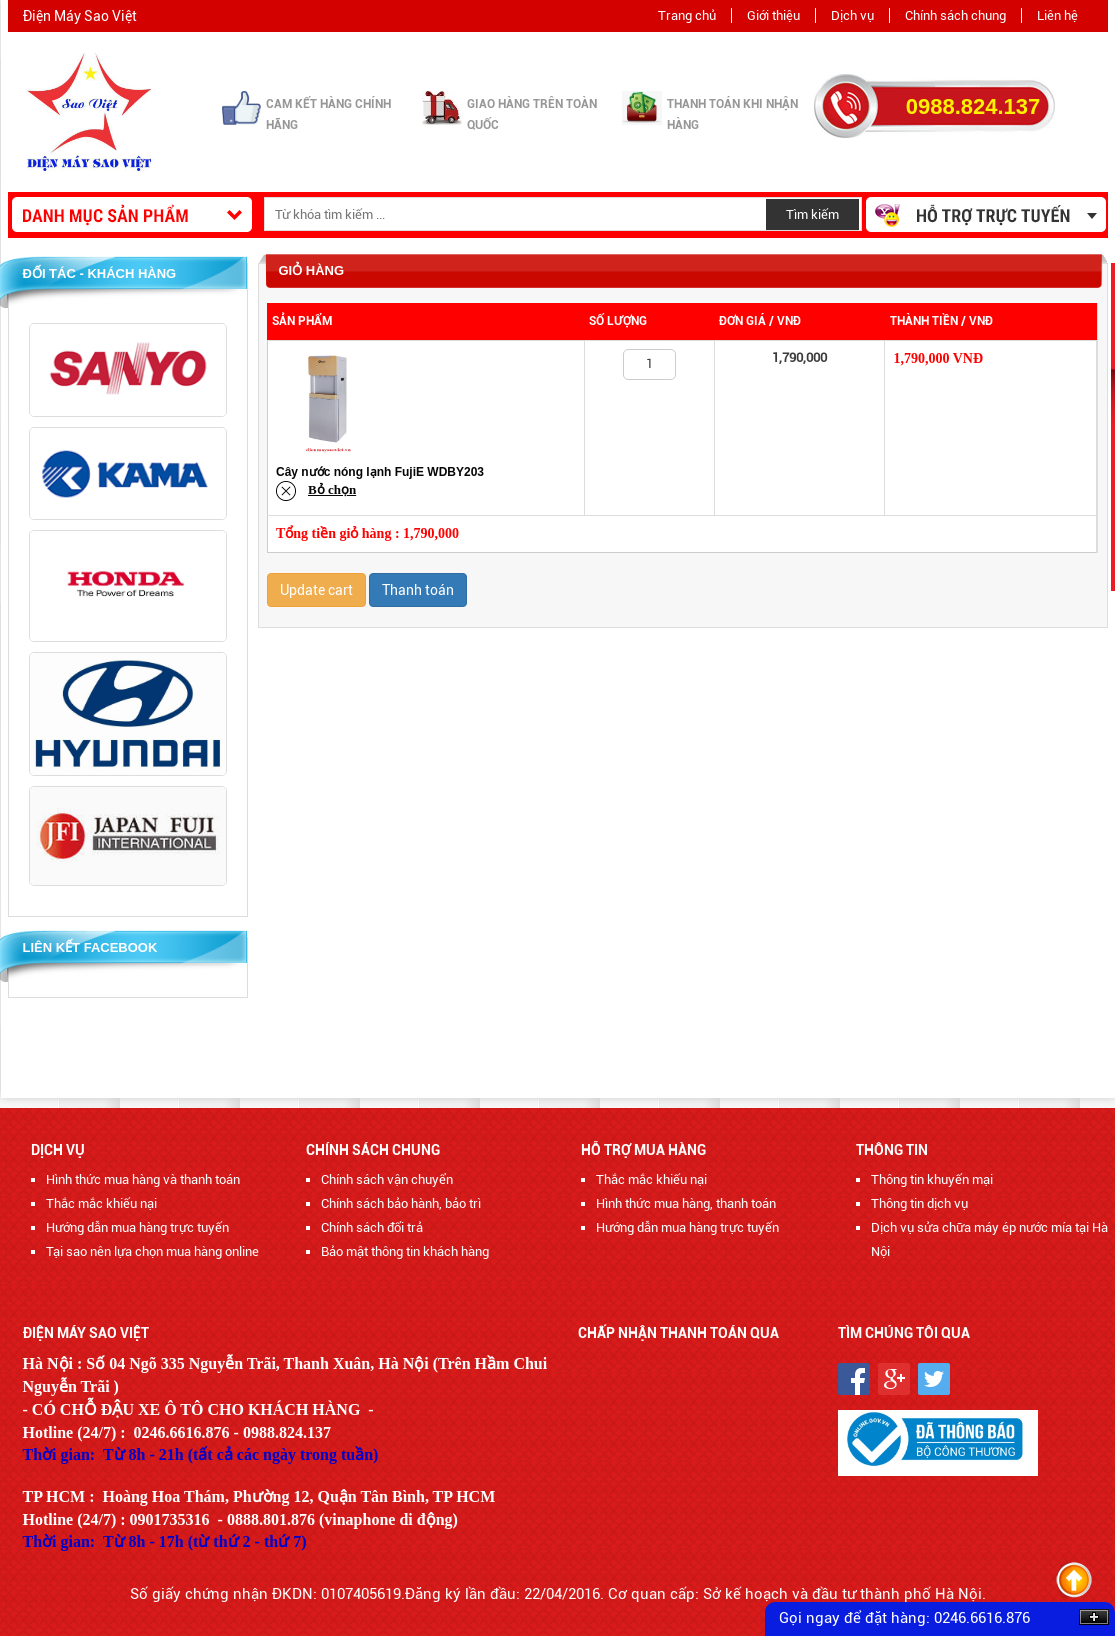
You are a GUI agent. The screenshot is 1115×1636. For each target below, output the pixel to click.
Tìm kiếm (812, 214)
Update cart (316, 590)
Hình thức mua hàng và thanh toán (143, 1179)
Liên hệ (1057, 15)
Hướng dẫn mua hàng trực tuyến (137, 1227)
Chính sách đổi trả (372, 1227)
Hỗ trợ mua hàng (643, 1150)
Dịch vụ (852, 15)
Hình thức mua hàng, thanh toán (686, 1203)
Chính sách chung (955, 15)
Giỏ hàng (312, 270)
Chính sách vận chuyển (387, 1179)
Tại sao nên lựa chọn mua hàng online (152, 1251)
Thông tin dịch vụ (919, 1203)
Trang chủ (687, 15)
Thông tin (892, 1150)
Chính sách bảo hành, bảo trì (401, 1203)
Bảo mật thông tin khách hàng (405, 1251)
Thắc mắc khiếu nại (101, 1203)
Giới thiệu (773, 15)
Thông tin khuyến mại (932, 1179)
